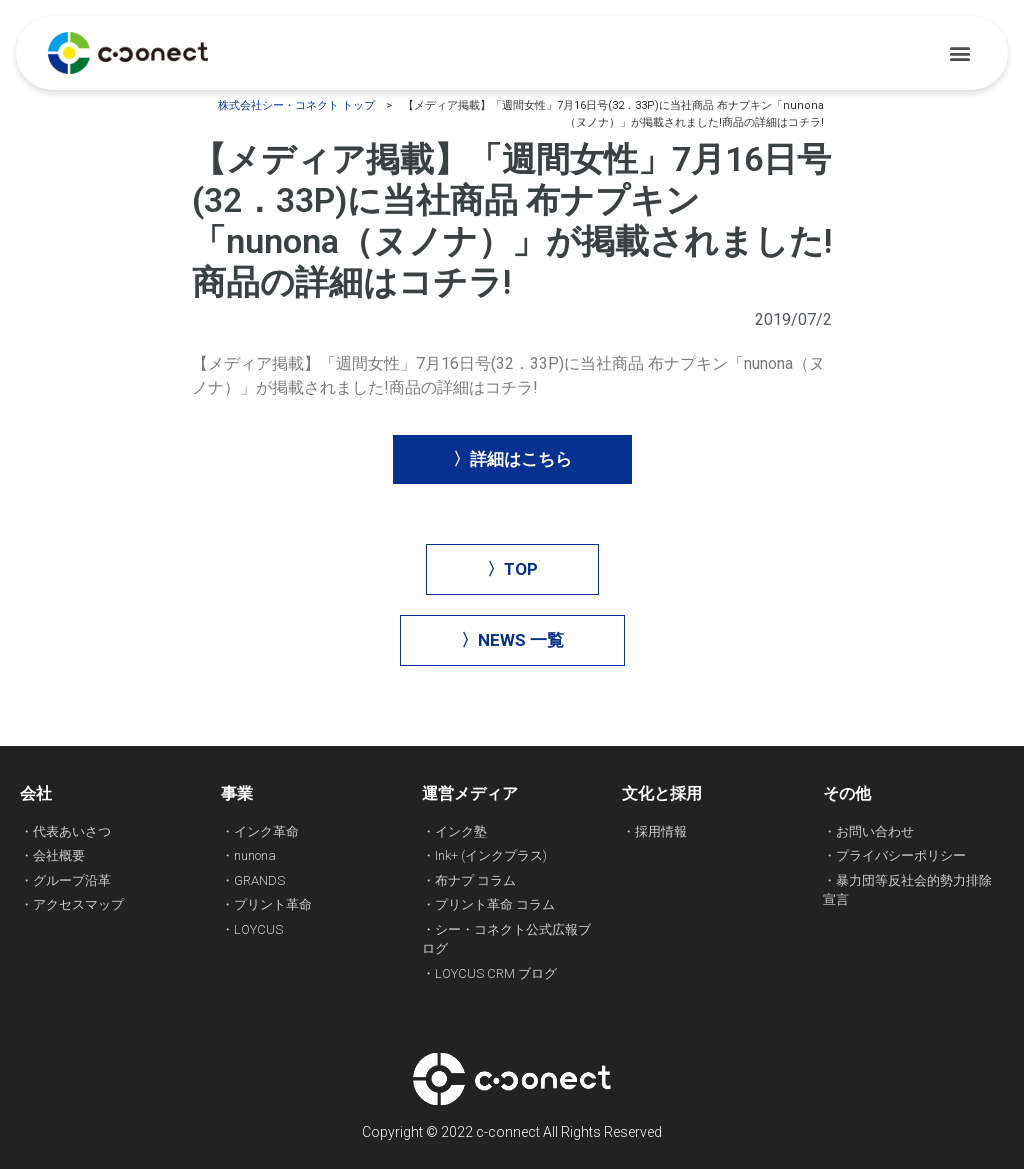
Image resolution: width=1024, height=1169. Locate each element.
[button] (959, 53)
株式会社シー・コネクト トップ (296, 105)
